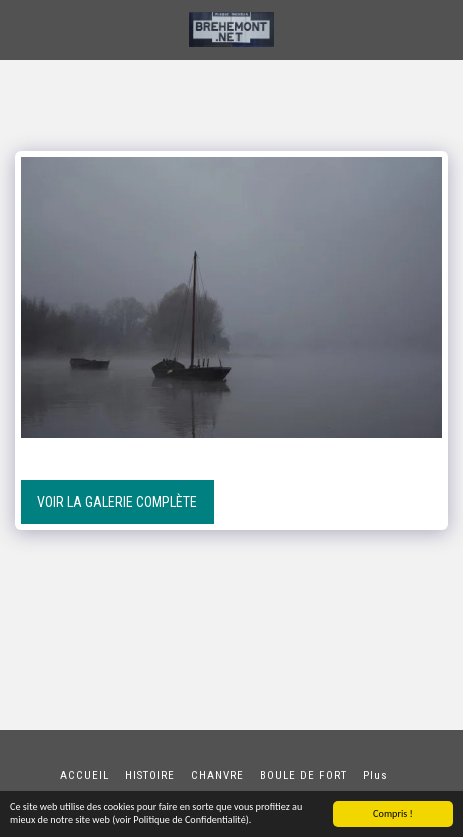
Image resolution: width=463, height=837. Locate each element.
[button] (22, 29)
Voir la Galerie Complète (117, 502)
